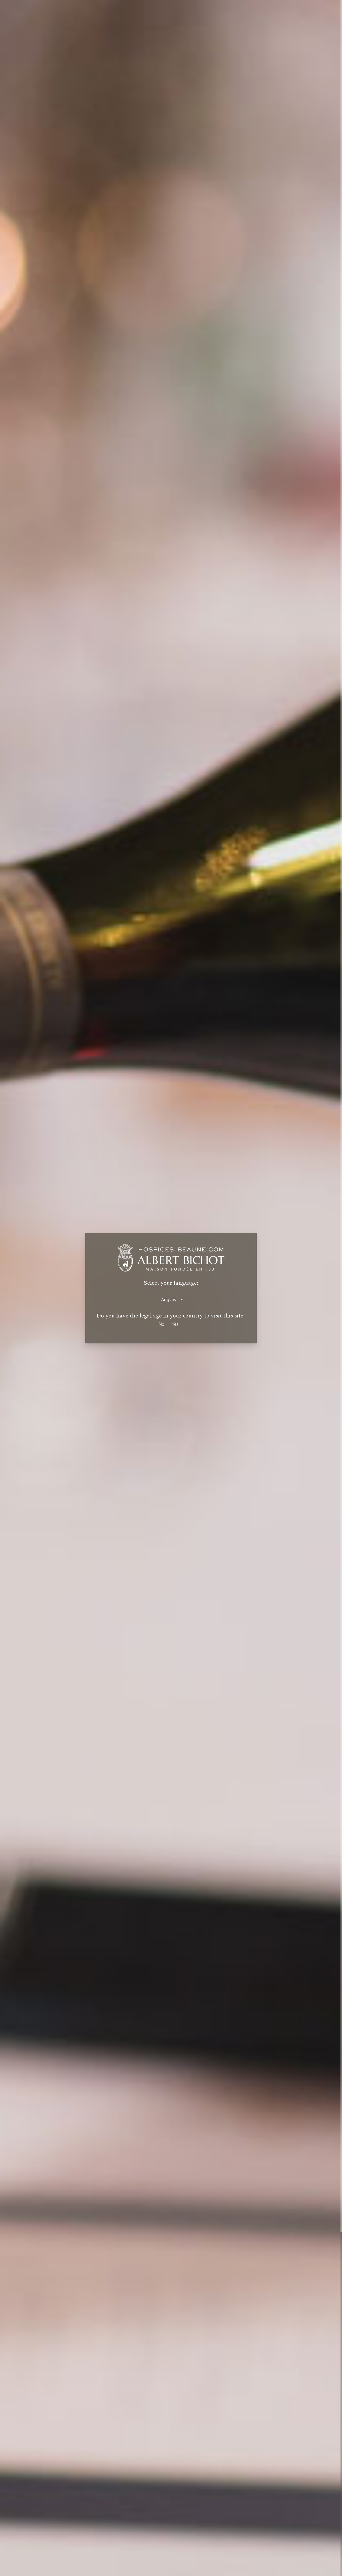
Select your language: (171, 1283)
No (161, 1324)
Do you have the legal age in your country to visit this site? (171, 1315)
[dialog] (171, 1288)
